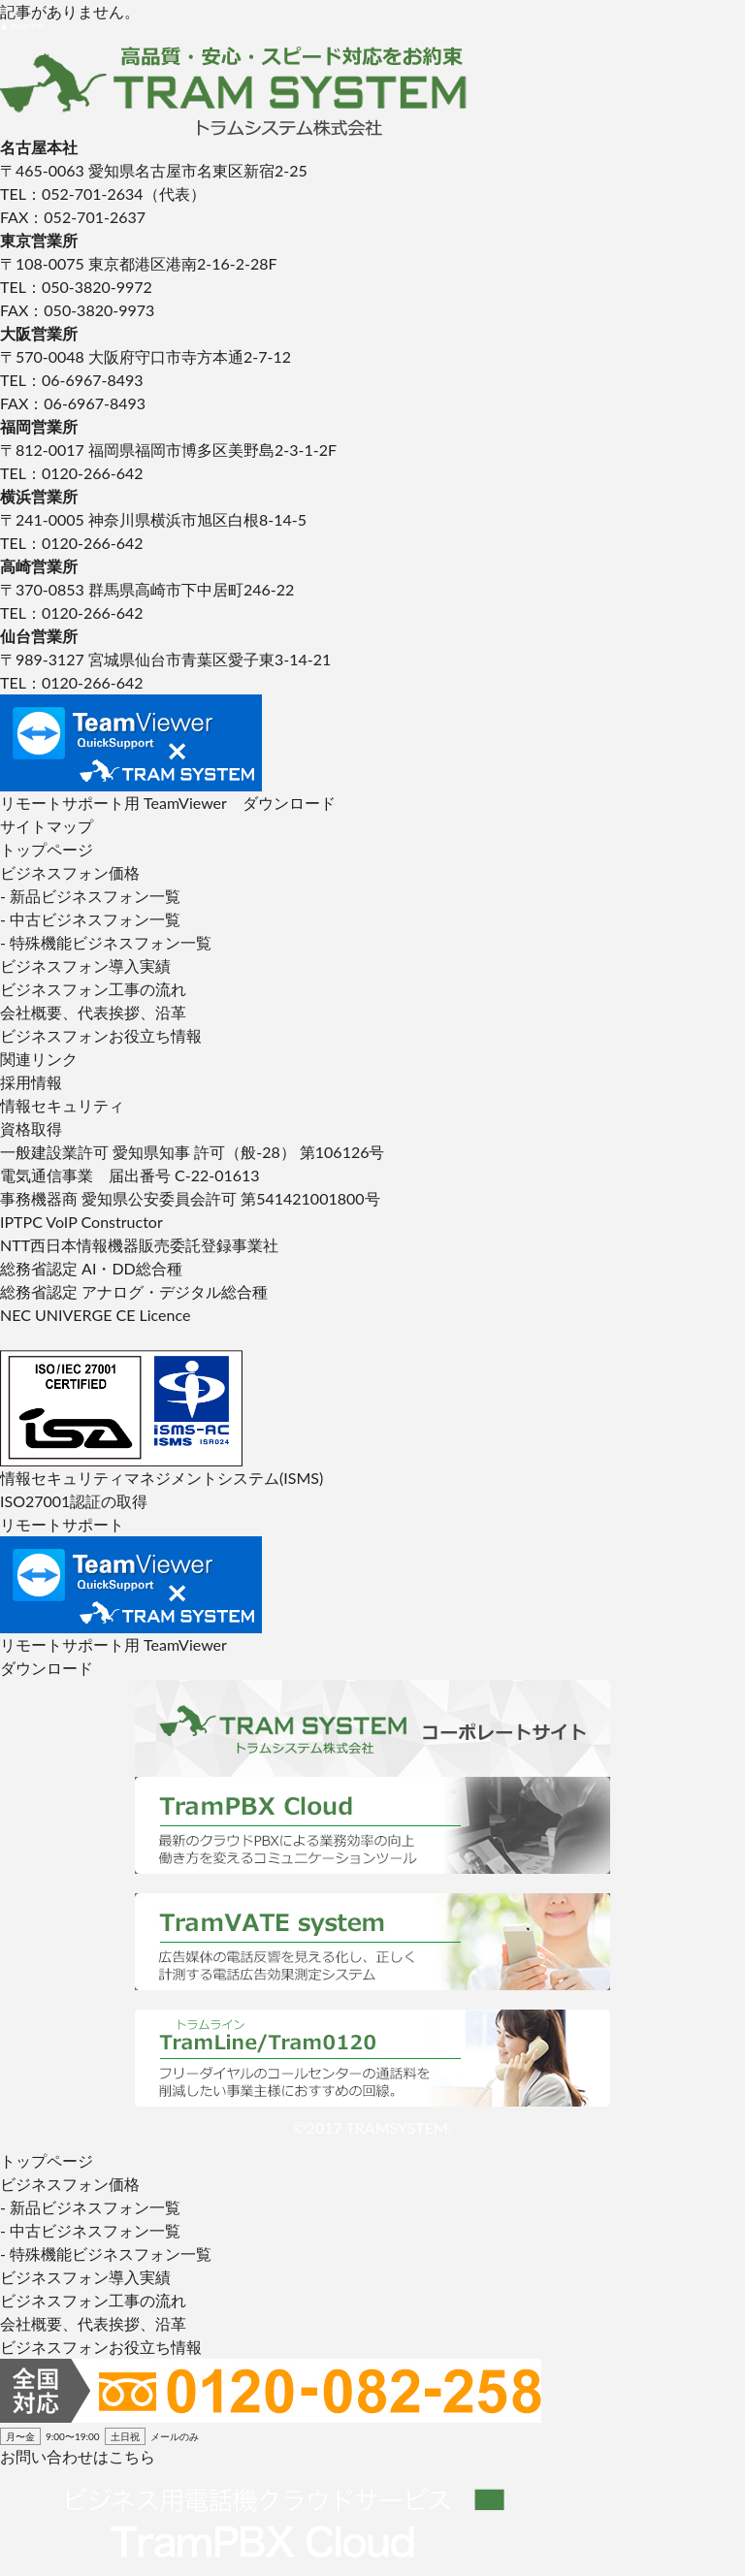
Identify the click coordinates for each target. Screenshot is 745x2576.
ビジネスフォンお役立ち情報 (101, 1035)
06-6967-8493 (93, 379)
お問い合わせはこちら (77, 2456)
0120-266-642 (93, 473)
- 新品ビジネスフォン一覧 (90, 895)
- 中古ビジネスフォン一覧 (90, 919)
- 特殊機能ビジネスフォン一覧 (105, 942)
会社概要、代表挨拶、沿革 (93, 1012)
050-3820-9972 (97, 286)
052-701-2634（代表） (124, 193)
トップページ (46, 849)
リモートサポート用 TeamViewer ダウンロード (168, 802)
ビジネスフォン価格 (70, 872)
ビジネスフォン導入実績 (85, 965)
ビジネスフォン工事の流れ (93, 989)
